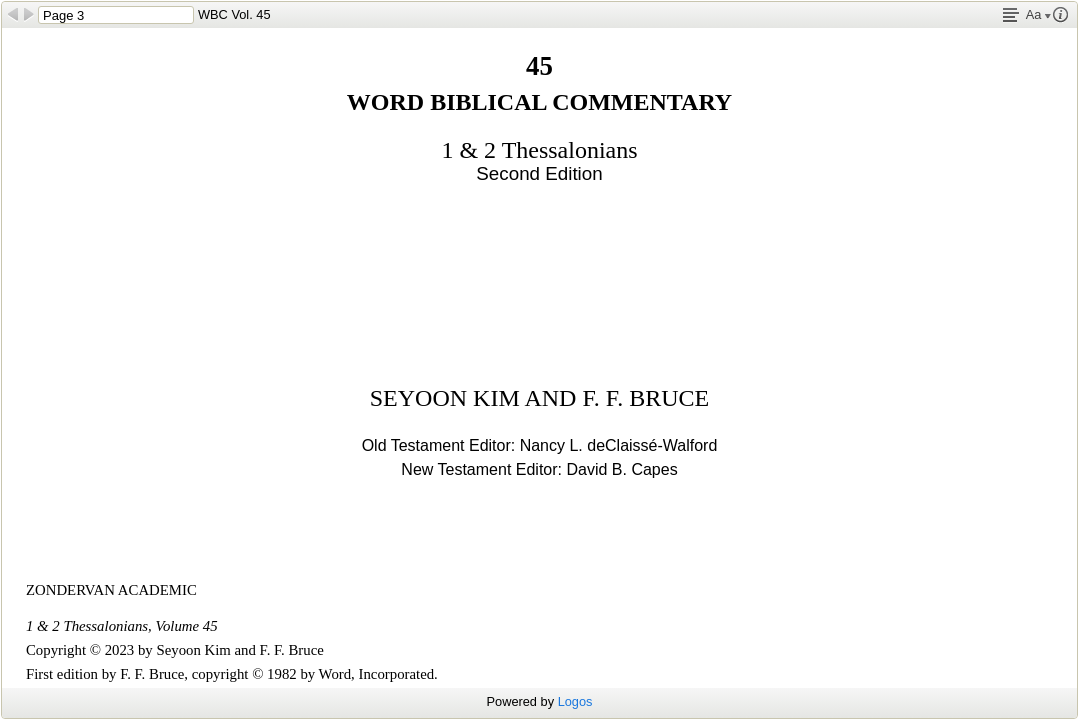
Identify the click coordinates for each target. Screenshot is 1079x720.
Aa (1038, 14)
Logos (575, 701)
